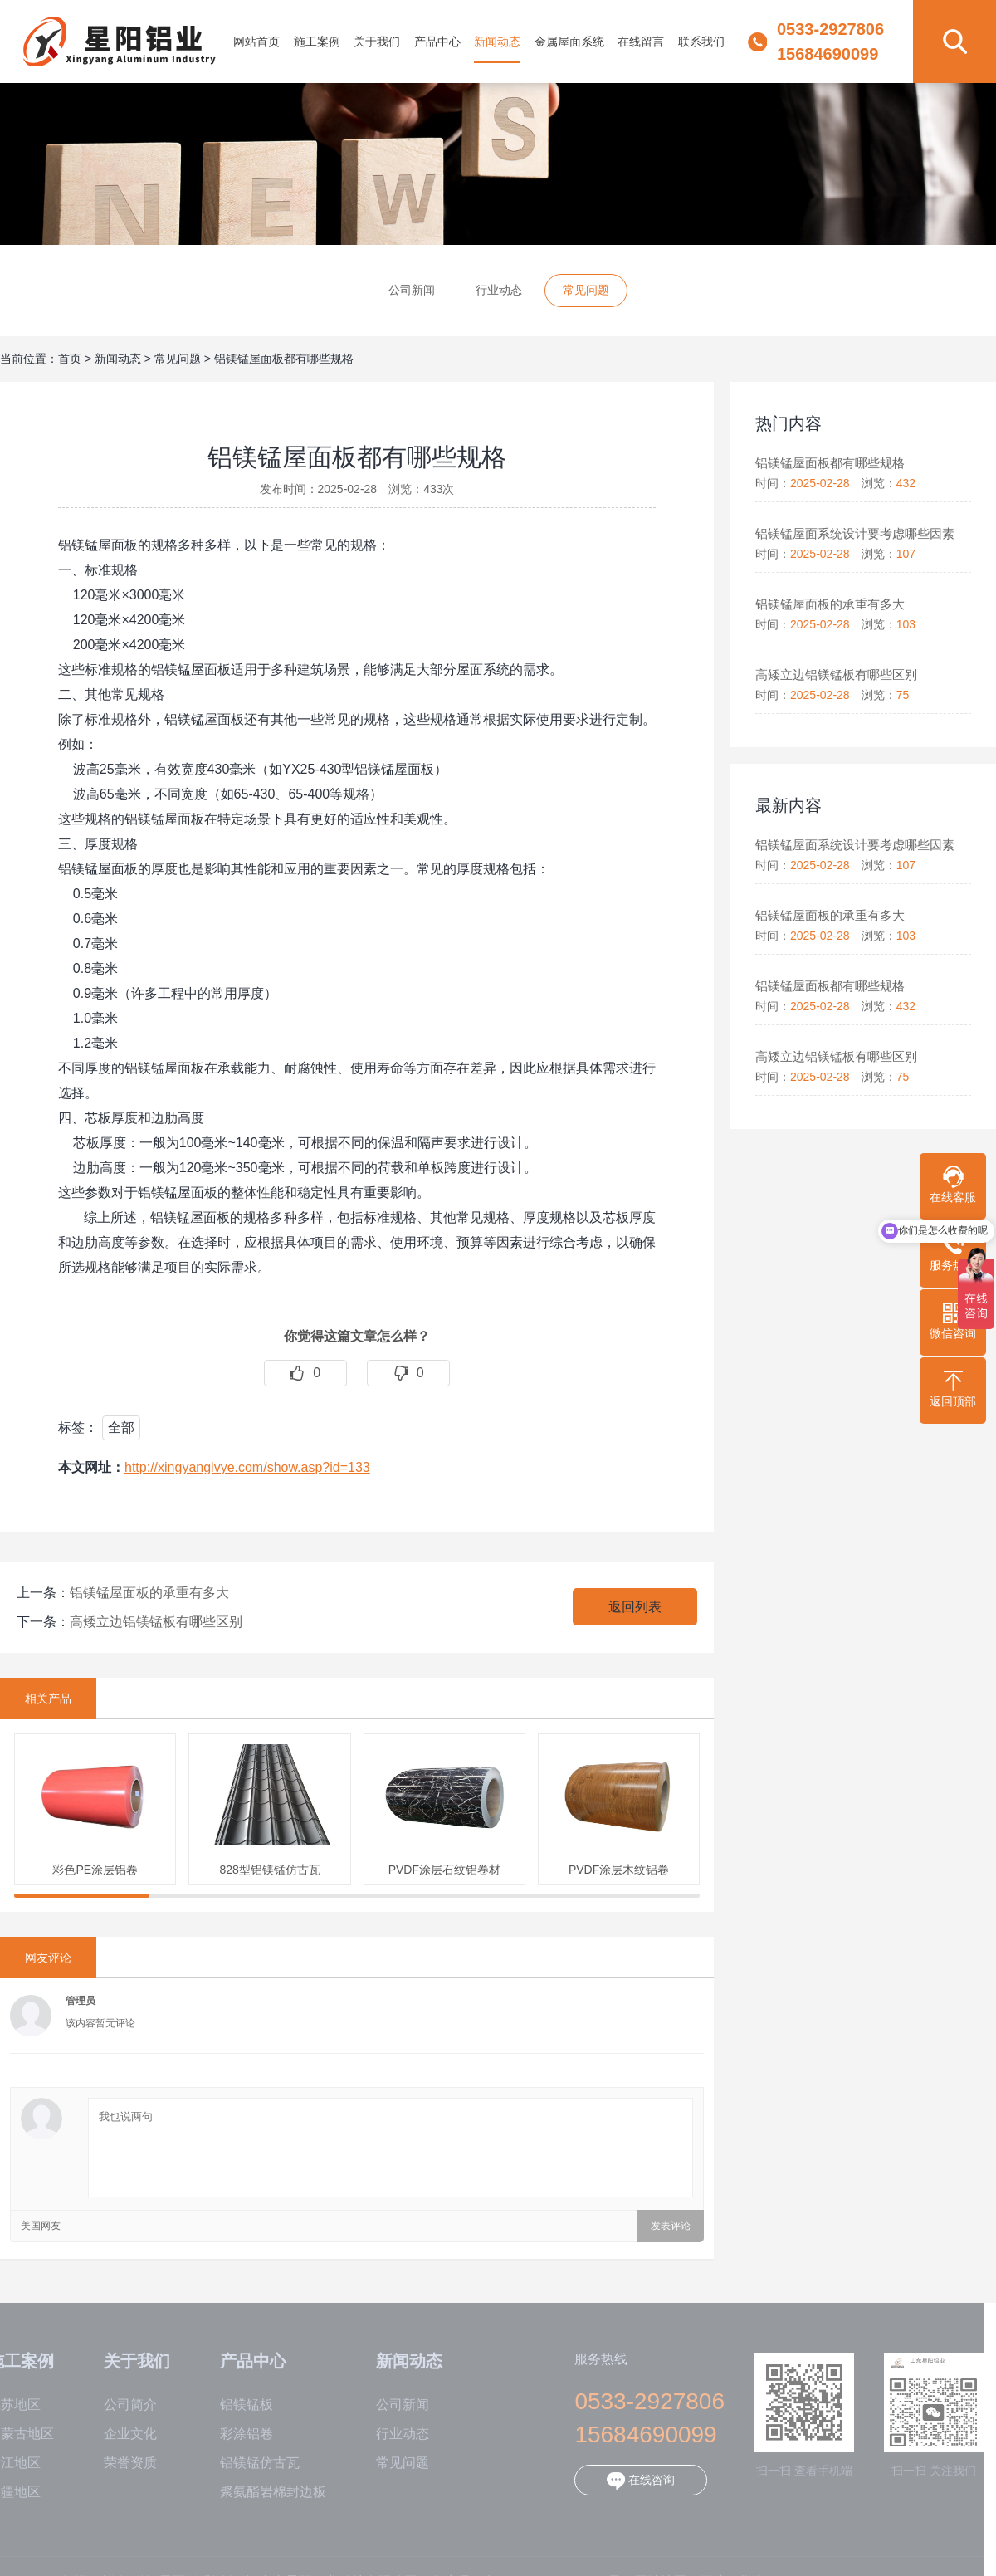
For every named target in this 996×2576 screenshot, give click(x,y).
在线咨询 (629, 2481)
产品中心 (437, 41)
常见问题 (586, 289)
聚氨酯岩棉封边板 (261, 2492)
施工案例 (317, 41)
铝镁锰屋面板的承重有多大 (149, 1593)
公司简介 (118, 2405)
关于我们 (377, 41)
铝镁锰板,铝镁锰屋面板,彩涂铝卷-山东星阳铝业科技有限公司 (119, 41)
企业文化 (118, 2434)
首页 (69, 358)
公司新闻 (411, 289)
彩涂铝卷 (234, 2434)
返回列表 (635, 1607)
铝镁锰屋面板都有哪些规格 (284, 358)
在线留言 (641, 41)
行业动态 (499, 289)
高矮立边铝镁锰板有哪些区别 (156, 1622)
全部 (121, 1427)
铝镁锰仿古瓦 (248, 2463)
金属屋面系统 (569, 41)
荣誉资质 (118, 2463)
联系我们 (701, 41)
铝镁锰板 (234, 2405)
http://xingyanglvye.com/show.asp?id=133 (247, 1467)
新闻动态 (497, 41)
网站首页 (256, 41)
